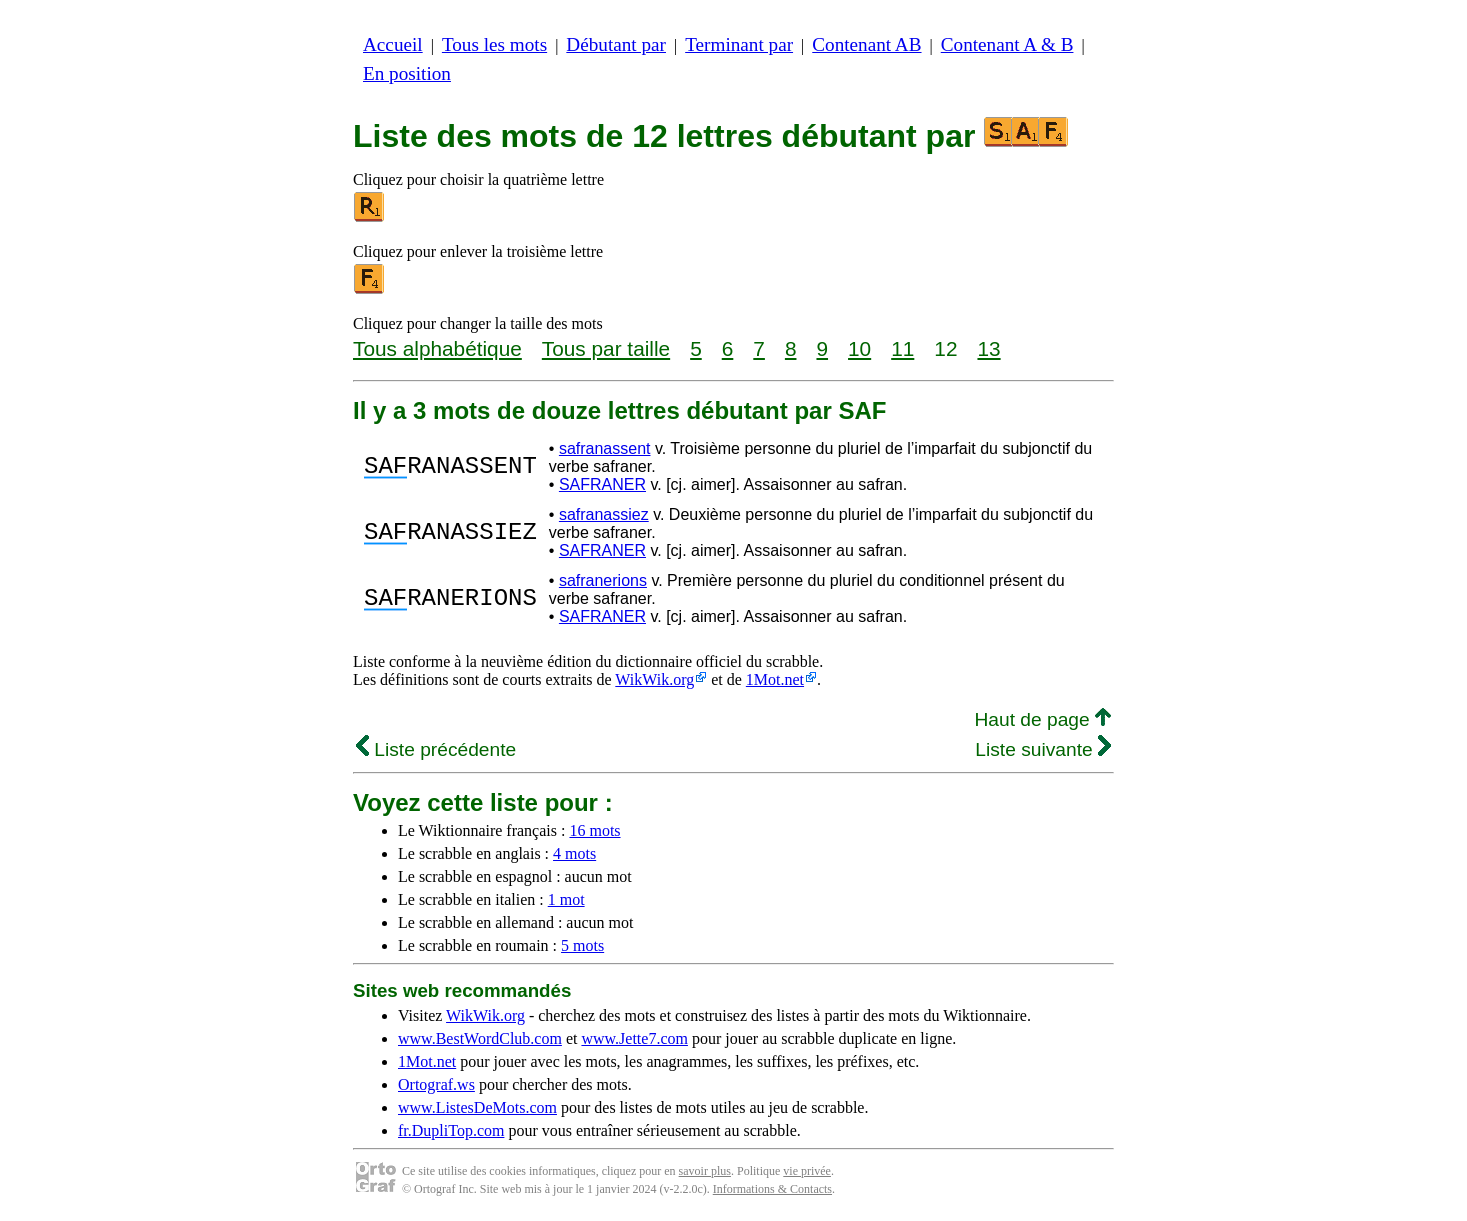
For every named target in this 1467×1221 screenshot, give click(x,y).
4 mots (574, 853)
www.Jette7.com (634, 1038)
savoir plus (705, 1171)
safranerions (603, 580)
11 (902, 348)
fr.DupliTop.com (451, 1130)
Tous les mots (494, 44)
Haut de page (1042, 719)
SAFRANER (602, 484)
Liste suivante (1043, 749)
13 (988, 348)
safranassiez (604, 514)
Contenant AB (866, 44)
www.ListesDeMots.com (477, 1107)
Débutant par (616, 44)
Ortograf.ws (436, 1084)
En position (407, 73)
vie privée (807, 1171)
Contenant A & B (1007, 44)
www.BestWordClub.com (480, 1038)
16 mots (594, 830)
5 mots (582, 945)
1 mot (566, 899)
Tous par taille (606, 348)
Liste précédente (436, 749)
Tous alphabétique (437, 348)
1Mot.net (775, 679)
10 (859, 348)
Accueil (393, 44)
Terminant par (739, 44)
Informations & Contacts (772, 1189)
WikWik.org (654, 679)
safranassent (605, 448)
